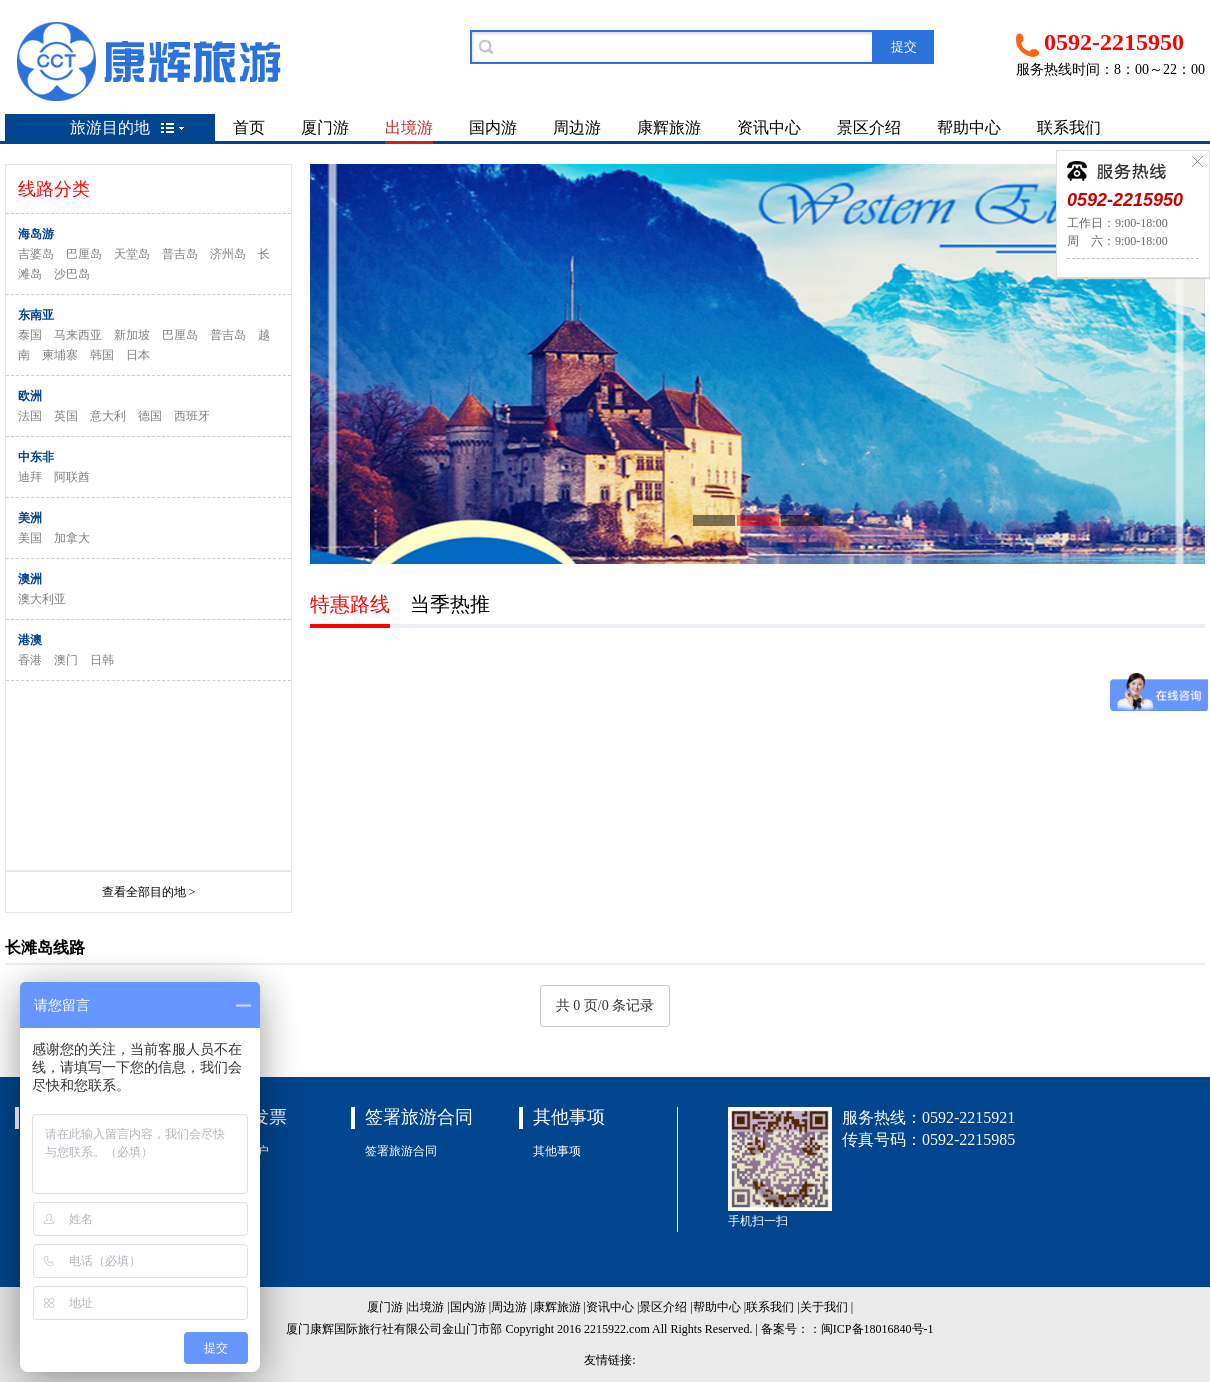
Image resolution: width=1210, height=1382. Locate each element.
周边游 (577, 127)
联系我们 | (772, 1307)
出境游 (409, 127)
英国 (66, 416)
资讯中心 (769, 127)
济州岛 (228, 254)
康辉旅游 (669, 127)
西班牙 (192, 416)
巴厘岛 (84, 254)
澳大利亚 (42, 599)
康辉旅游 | (559, 1307)
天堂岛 (132, 254)
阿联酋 (72, 477)
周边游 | (511, 1307)
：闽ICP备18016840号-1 (871, 1329)
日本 (138, 355)
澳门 (66, 660)
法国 (30, 416)
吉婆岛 (36, 254)
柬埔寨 (60, 355)
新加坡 (132, 335)
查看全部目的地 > (149, 892)
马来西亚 (78, 335)
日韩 (102, 660)
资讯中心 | (612, 1307)
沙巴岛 (72, 274)
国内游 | (470, 1307)
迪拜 (30, 477)
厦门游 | (387, 1307)
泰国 (30, 335)
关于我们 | (826, 1307)
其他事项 (557, 1151)
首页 (249, 127)
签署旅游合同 (401, 1151)
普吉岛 (180, 254)
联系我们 (1069, 127)
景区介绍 (869, 127)
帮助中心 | (719, 1307)
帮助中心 (969, 127)
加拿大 (72, 538)
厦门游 (325, 127)
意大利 (108, 416)
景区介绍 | (665, 1307)
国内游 (493, 127)
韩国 (102, 355)
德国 (150, 416)
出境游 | (428, 1307)
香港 (30, 660)
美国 (30, 538)
